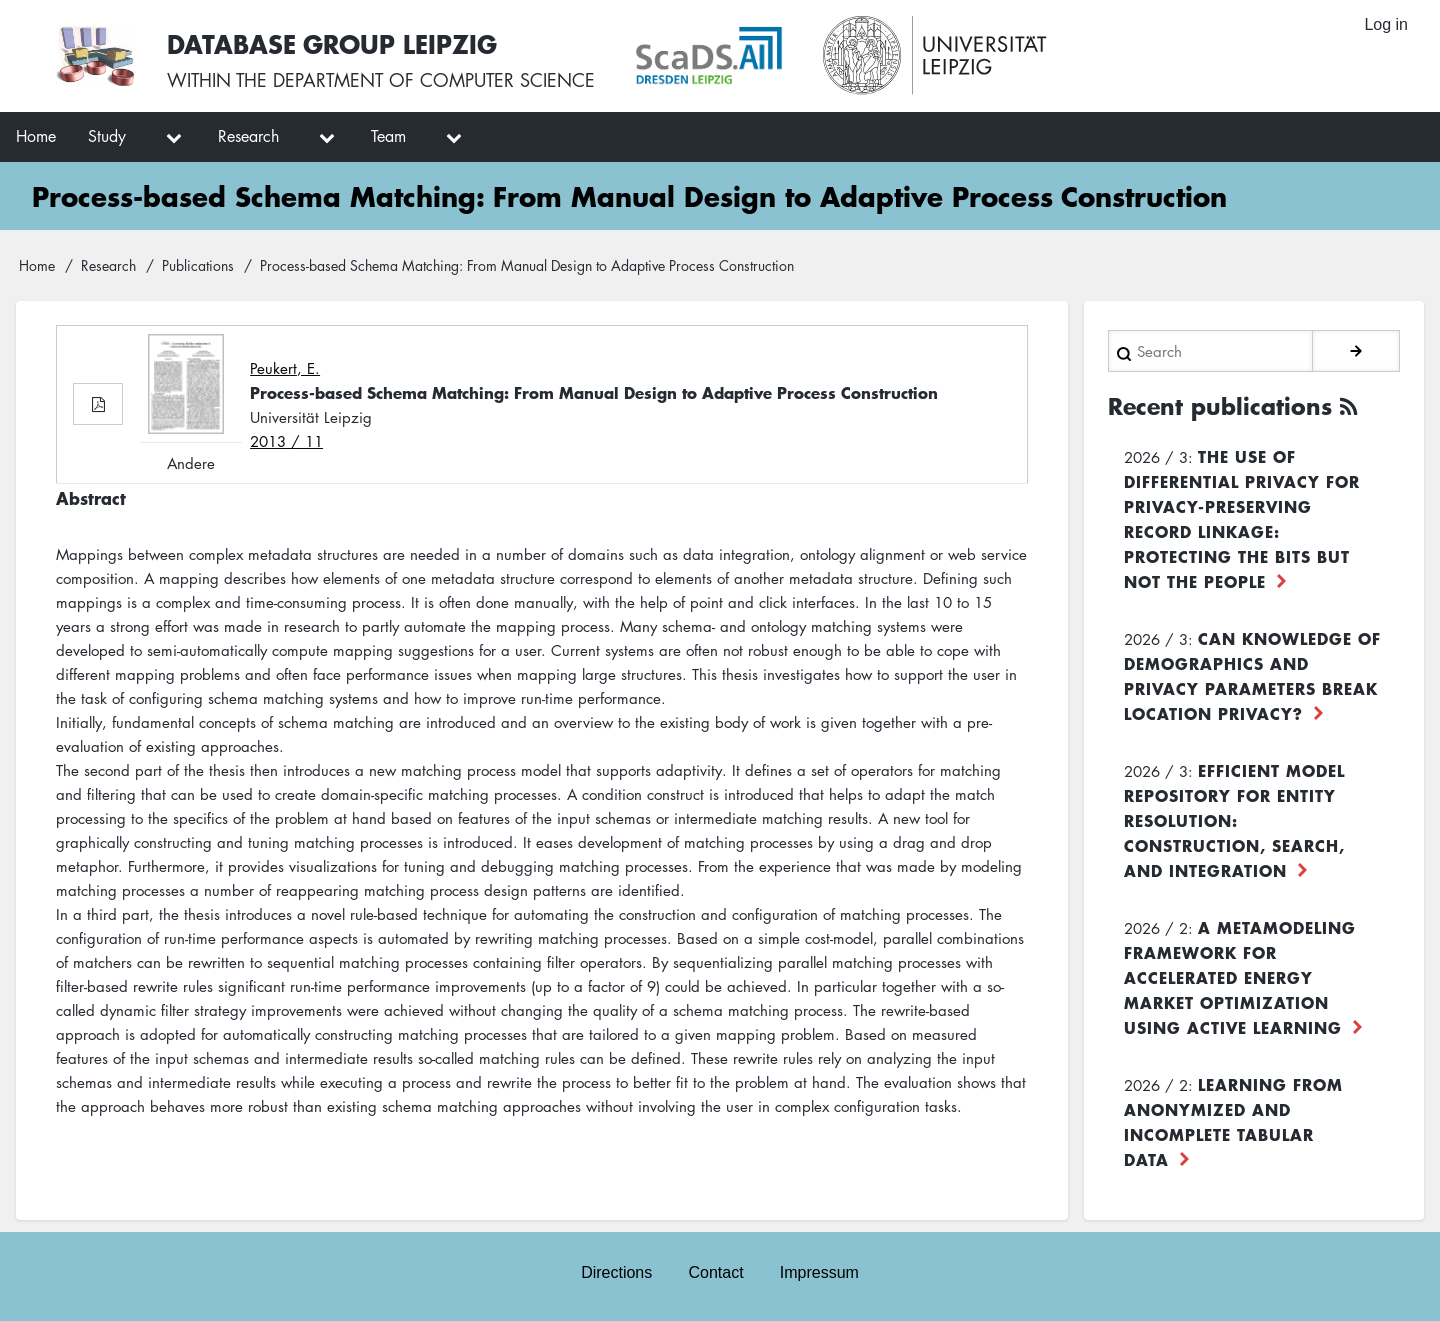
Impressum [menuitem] (819, 1272)
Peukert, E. (285, 368)
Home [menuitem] (36, 136)
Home (37, 265)
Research (108, 265)
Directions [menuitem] (616, 1272)
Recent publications (1220, 406)
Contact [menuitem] (715, 1272)
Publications (198, 265)
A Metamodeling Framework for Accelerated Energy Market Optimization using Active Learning (1240, 977)
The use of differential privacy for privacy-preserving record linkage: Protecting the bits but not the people (1242, 518)
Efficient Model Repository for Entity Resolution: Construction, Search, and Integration (1234, 820)
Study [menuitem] (107, 136)
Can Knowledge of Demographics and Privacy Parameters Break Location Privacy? (1252, 675)
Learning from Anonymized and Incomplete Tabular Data (1233, 1121)
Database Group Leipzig (332, 43)
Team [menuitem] (388, 136)
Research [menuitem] (248, 136)
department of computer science (434, 80)
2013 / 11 (286, 441)
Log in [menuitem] (1386, 24)
